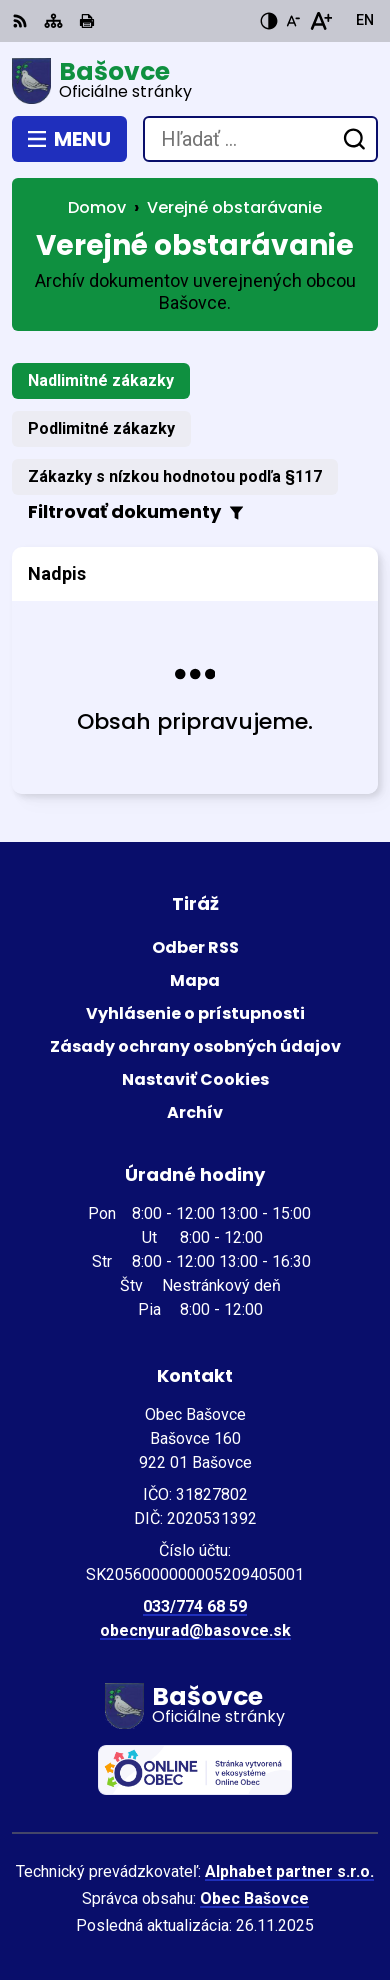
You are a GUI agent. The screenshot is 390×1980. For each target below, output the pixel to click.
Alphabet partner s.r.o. (289, 1871)
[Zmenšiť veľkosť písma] (293, 21)
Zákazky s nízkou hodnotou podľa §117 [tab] (175, 476)
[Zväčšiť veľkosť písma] (320, 21)
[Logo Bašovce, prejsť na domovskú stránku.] (195, 81)
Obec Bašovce (254, 1898)
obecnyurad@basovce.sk (195, 1630)
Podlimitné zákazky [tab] (101, 428)
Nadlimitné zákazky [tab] (101, 380)
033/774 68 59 (195, 1606)
